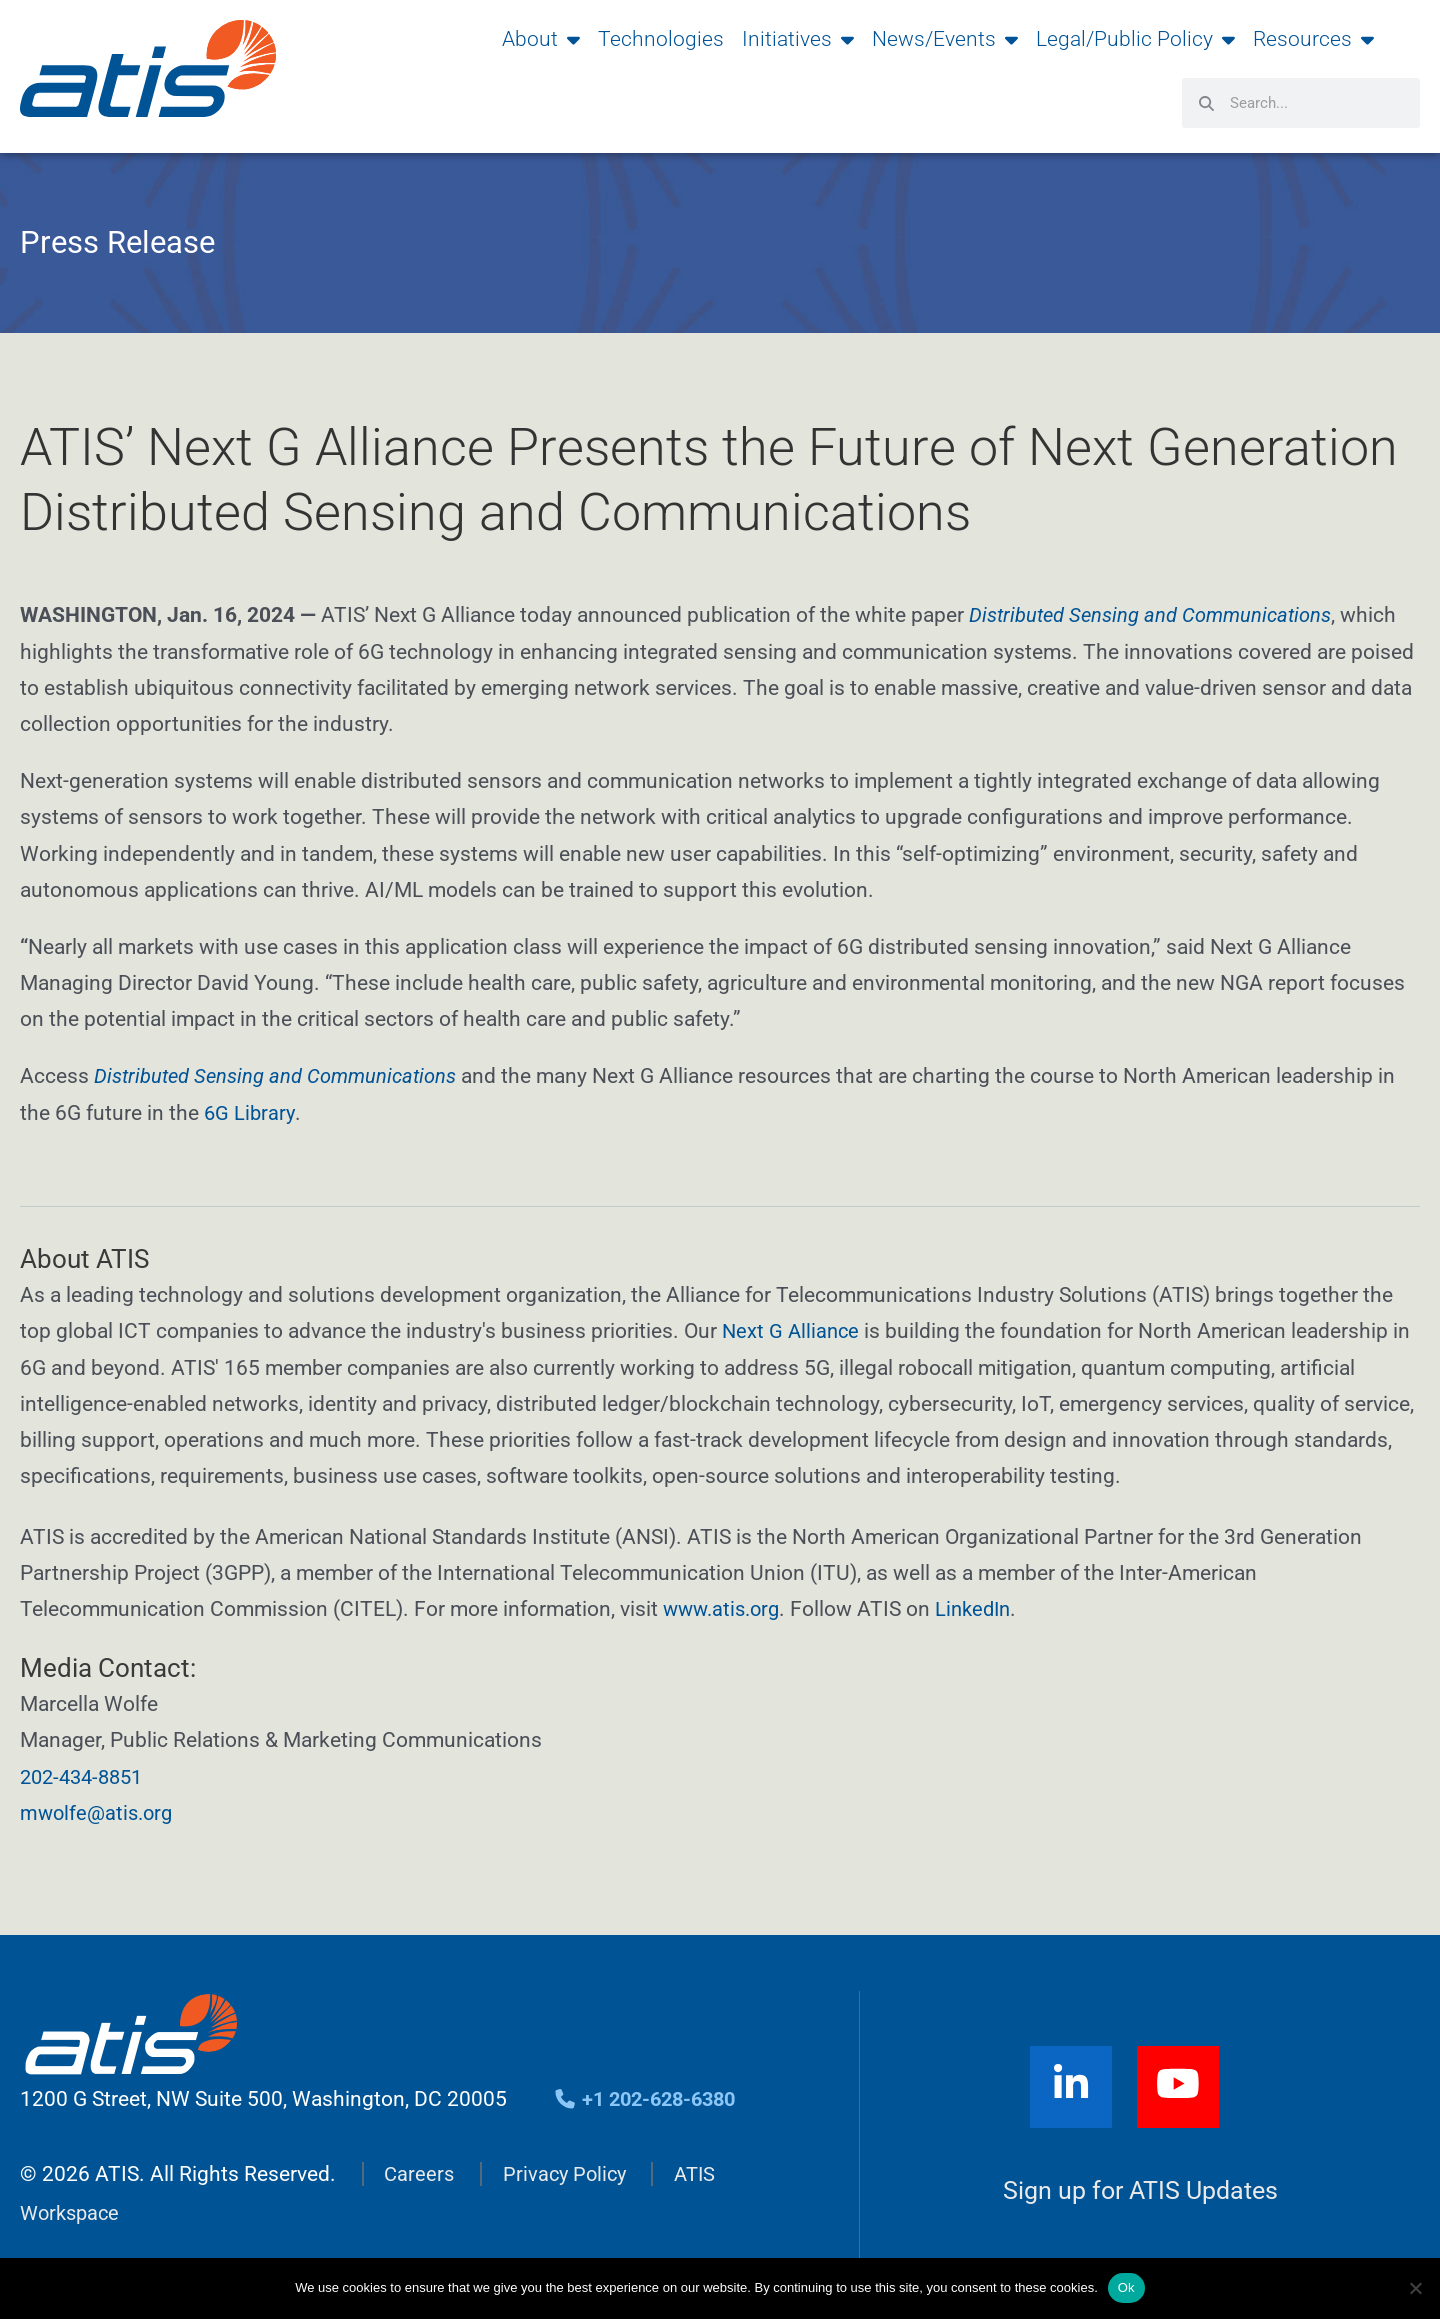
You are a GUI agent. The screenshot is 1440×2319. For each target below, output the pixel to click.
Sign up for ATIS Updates (1140, 2186)
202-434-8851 (86, 1774)
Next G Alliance (792, 1330)
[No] (1415, 2288)
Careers (420, 2170)
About (541, 39)
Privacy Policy (569, 2170)
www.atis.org (725, 1608)
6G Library (250, 1112)
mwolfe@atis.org (99, 1811)
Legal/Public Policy (1135, 39)
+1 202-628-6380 (650, 2095)
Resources (1313, 39)
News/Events (945, 39)
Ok (1126, 2287)
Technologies (661, 39)
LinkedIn (983, 1608)
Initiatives (798, 39)
